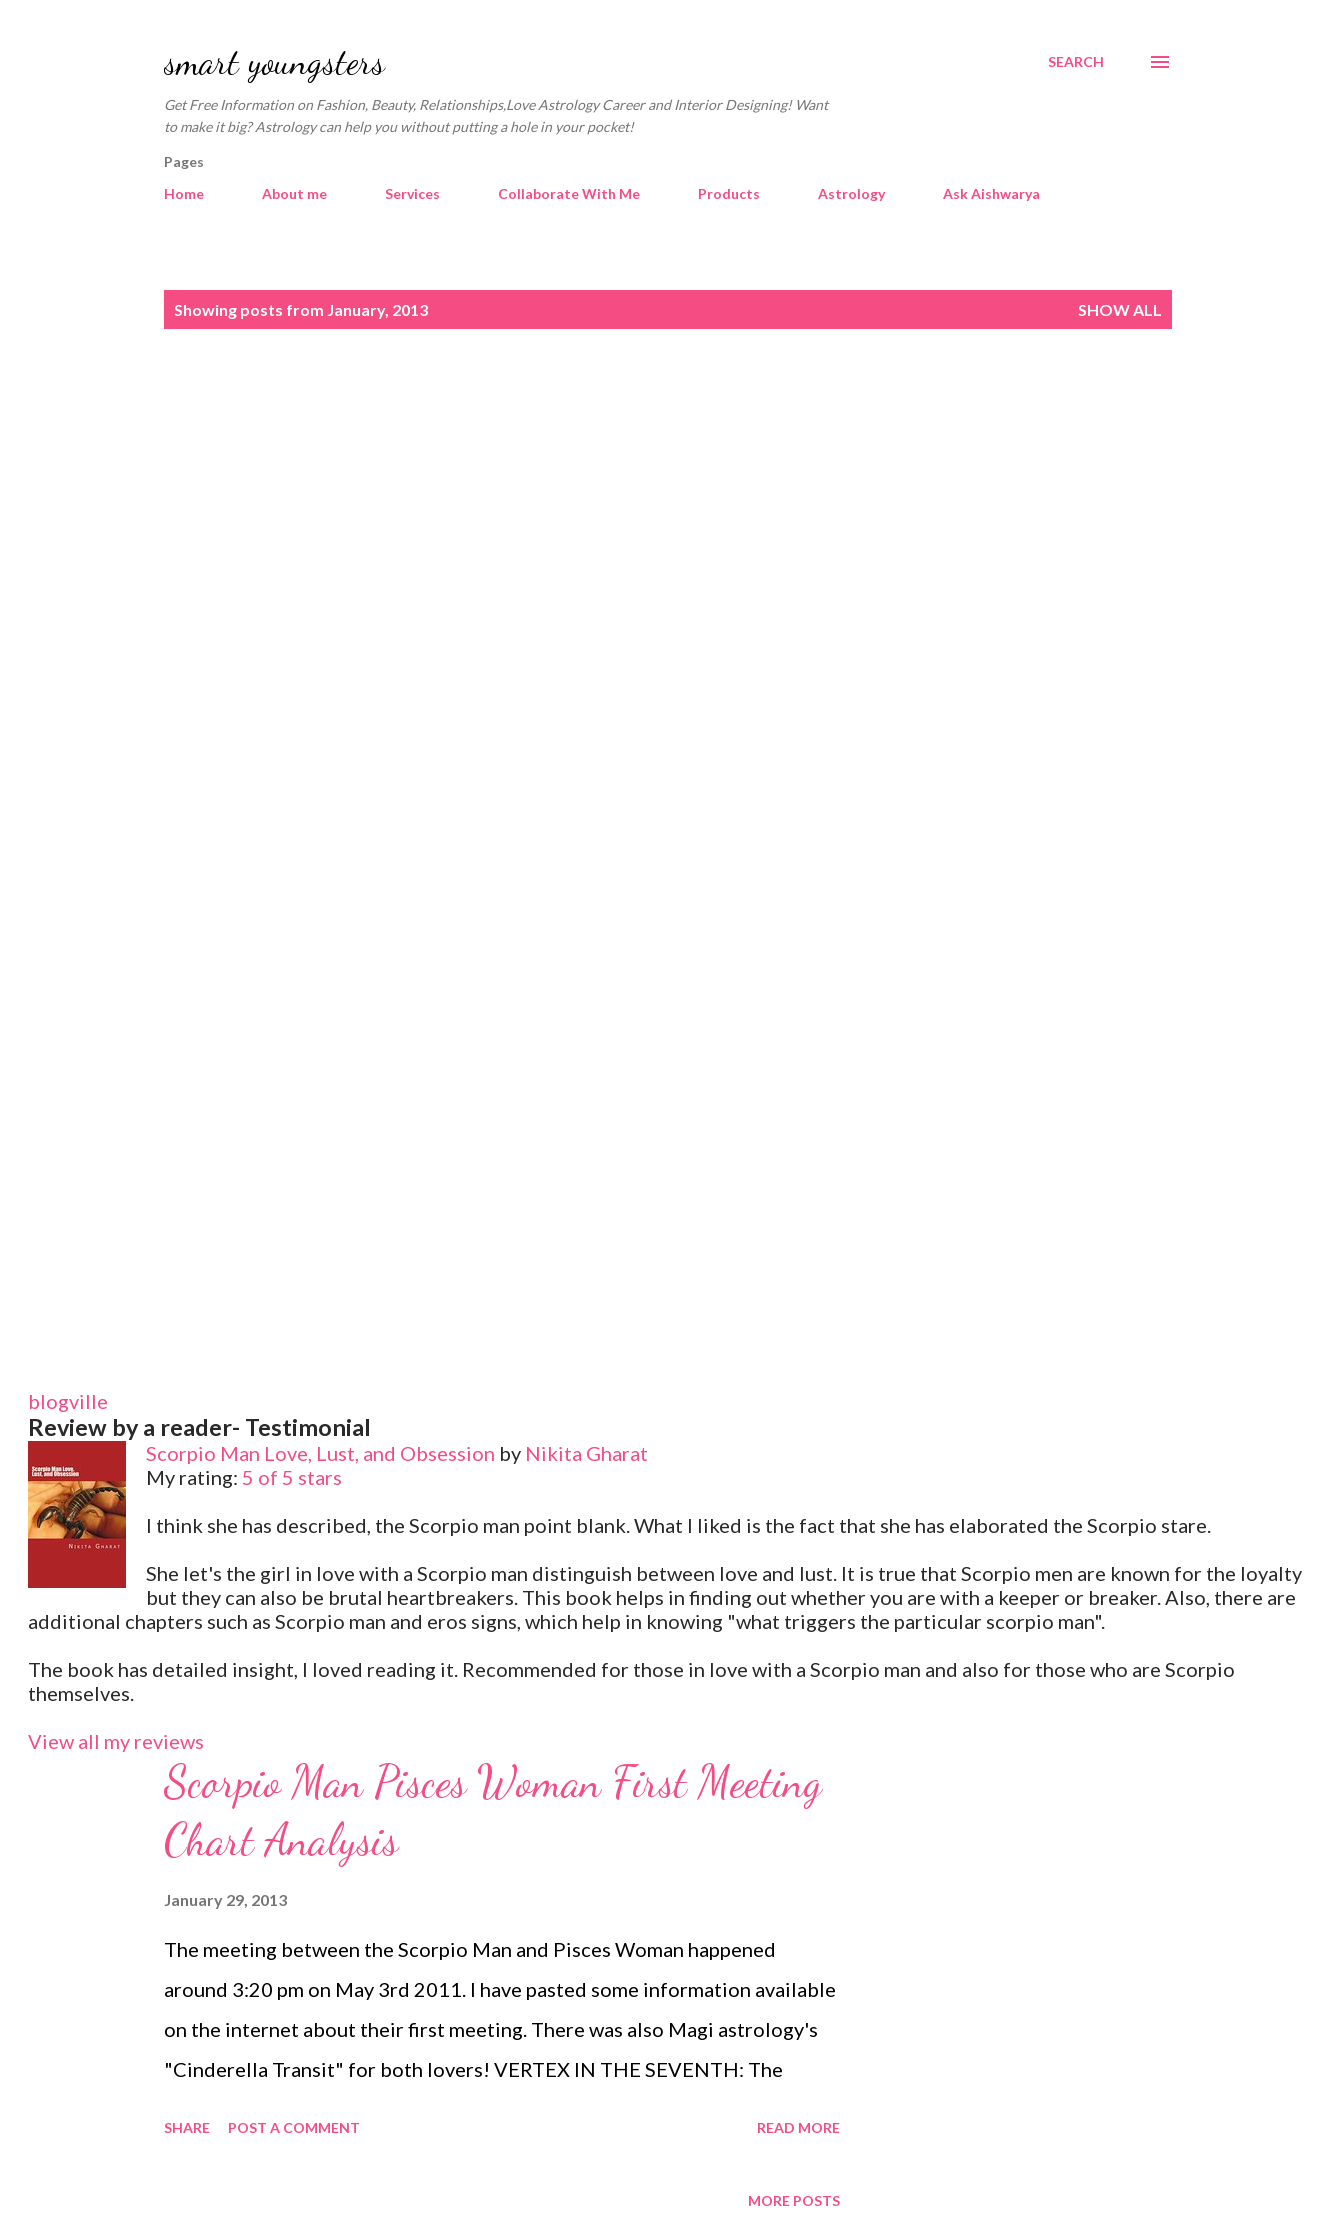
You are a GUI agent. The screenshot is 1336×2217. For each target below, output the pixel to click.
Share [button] (187, 2127)
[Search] (1076, 62)
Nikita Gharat (586, 1453)
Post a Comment (294, 2127)
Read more (798, 2127)
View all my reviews (116, 1741)
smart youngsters (274, 61)
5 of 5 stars (292, 1477)
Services (412, 193)
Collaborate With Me (569, 193)
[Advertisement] (668, 517)
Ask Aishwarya (991, 193)
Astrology (851, 193)
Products (729, 193)
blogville (68, 1401)
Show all (1120, 309)
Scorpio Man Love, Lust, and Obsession (320, 1453)
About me (294, 193)
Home (184, 193)
